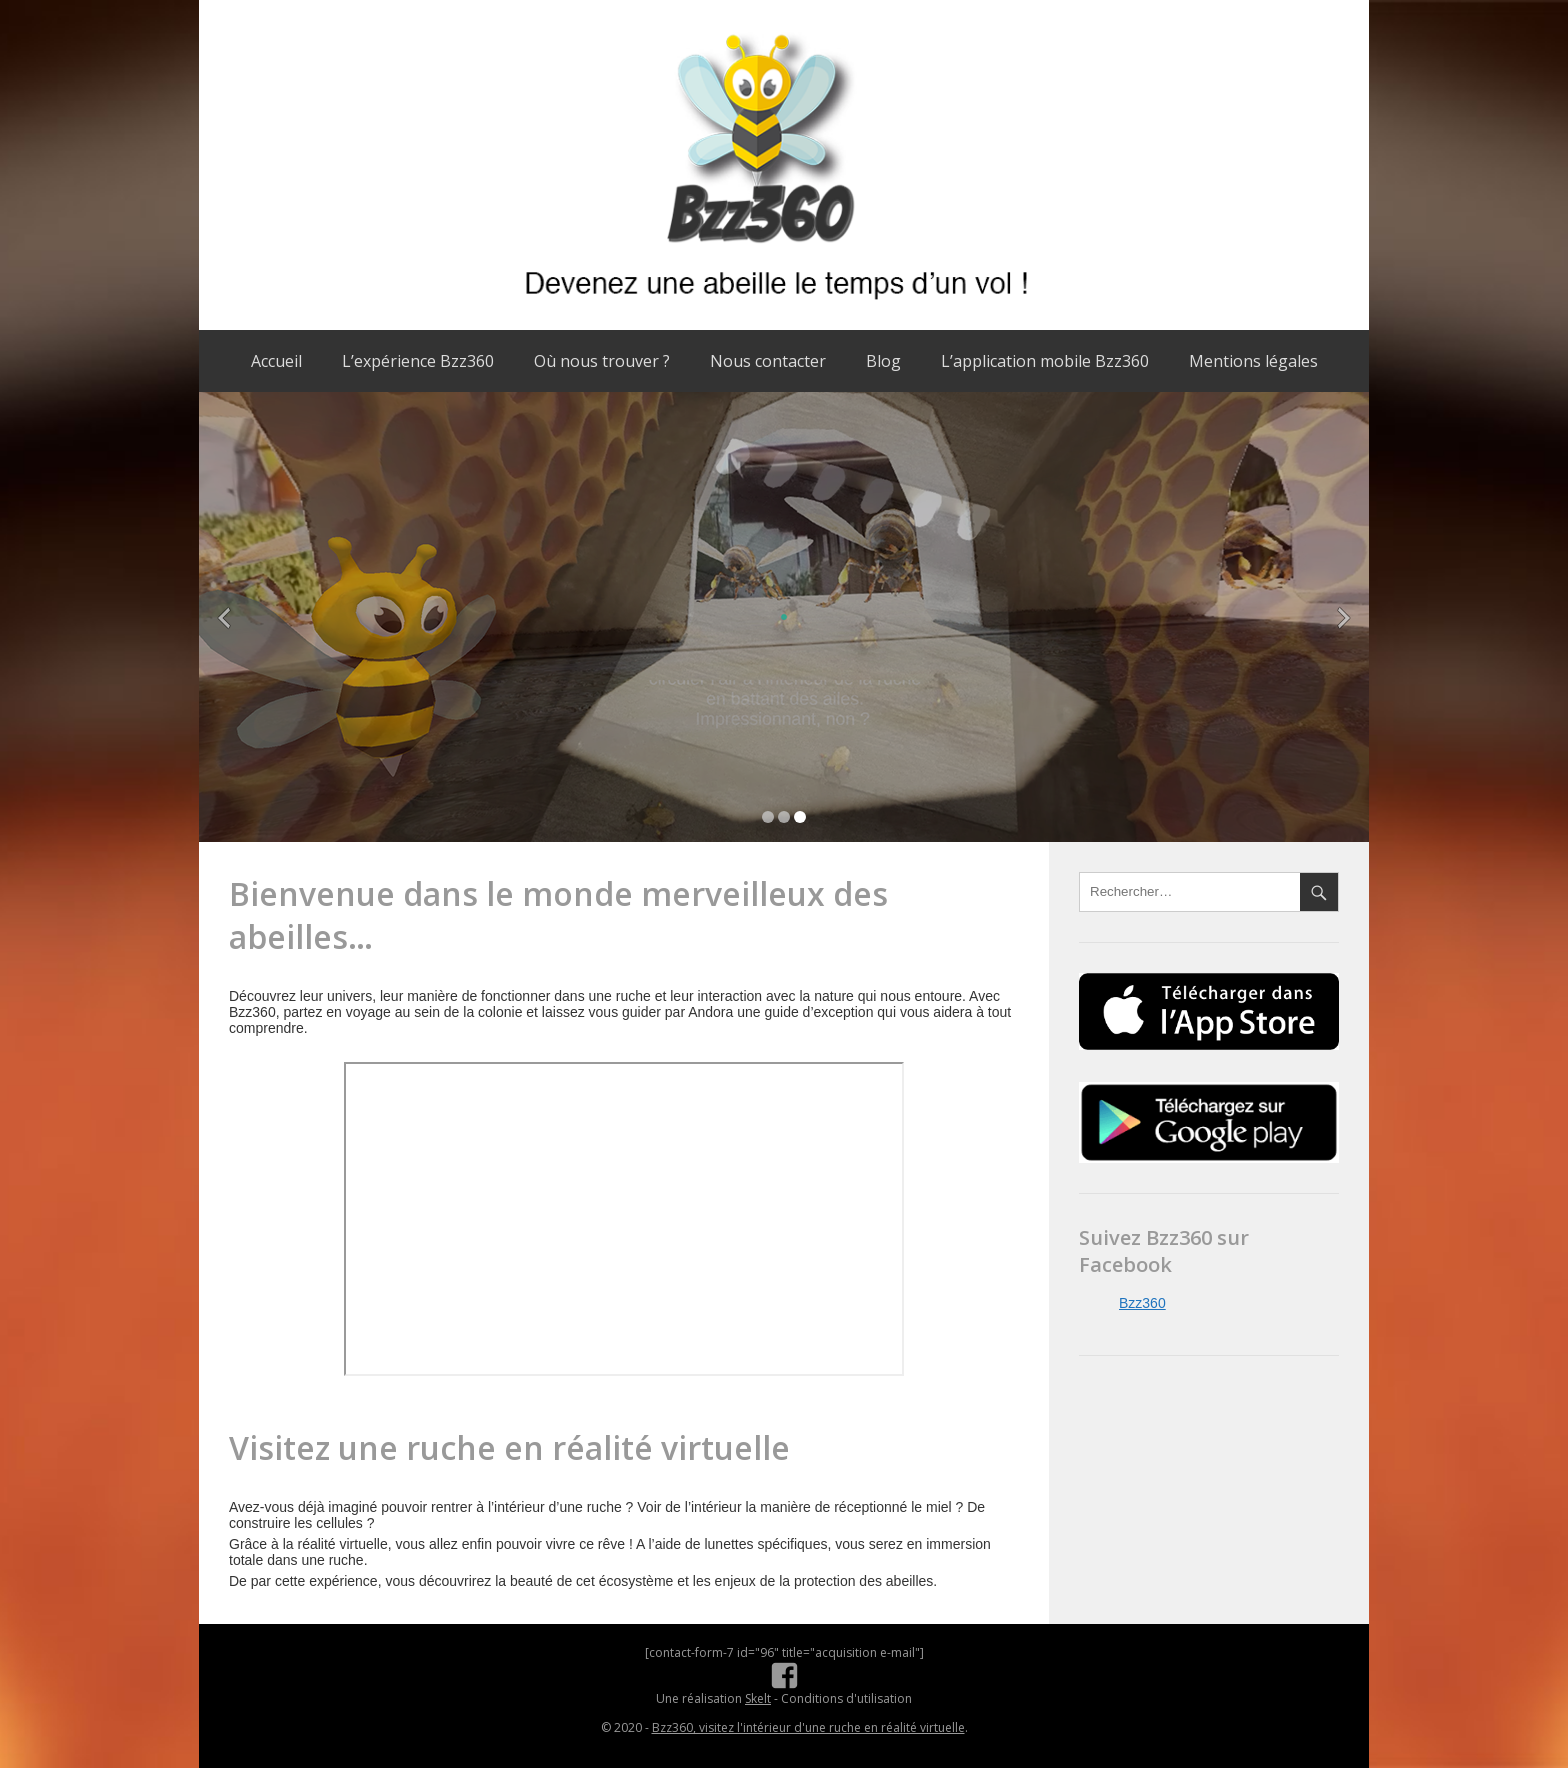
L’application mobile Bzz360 (1045, 361)
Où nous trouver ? (602, 361)
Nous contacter (768, 361)
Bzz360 (1142, 1303)
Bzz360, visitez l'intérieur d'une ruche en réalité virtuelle (808, 1727)
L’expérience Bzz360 (418, 361)
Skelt (758, 1698)
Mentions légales (1253, 361)
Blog (883, 361)
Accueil (276, 361)
